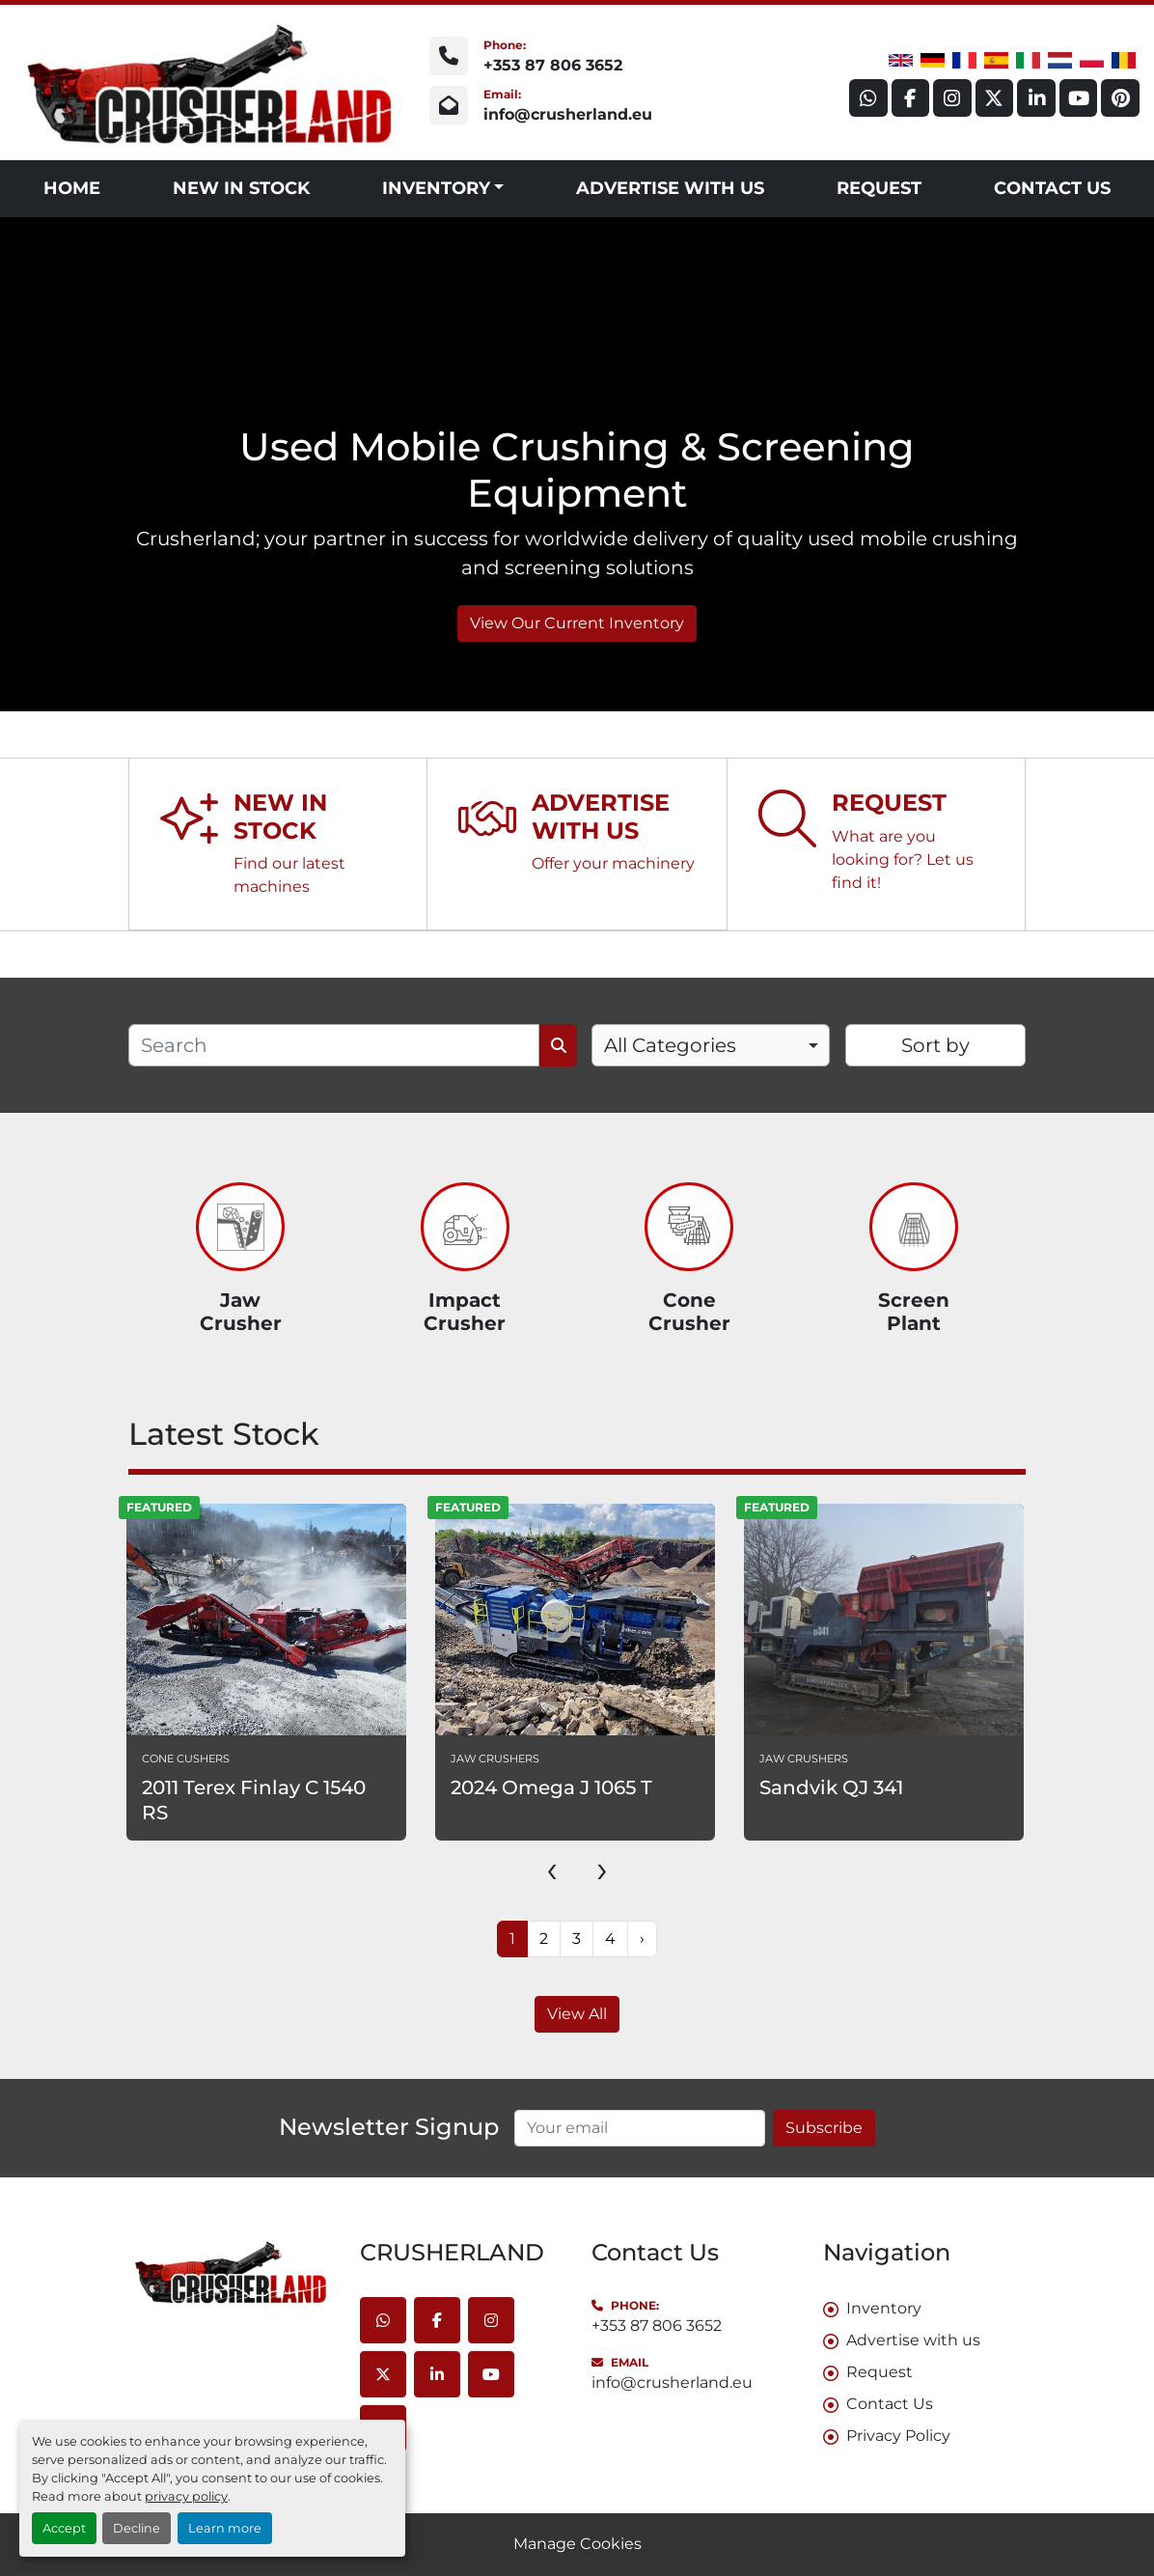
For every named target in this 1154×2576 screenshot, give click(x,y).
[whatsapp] (865, 97)
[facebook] (908, 97)
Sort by (935, 1045)
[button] (443, 188)
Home (71, 188)
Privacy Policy (898, 2435)
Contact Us (1052, 188)
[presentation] (552, 1868)
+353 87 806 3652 (552, 65)
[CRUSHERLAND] (229, 2272)
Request (879, 188)
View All (577, 2014)
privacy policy (186, 2496)
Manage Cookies (577, 2543)
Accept (64, 2528)
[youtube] (1077, 97)
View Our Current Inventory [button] (577, 623)
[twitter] (993, 97)
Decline (136, 2528)
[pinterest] (1120, 97)
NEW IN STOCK (241, 188)
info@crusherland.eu (567, 114)
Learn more (224, 2528)
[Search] (333, 1045)
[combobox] (710, 1045)
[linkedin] (1035, 97)
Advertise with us (670, 188)
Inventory (436, 188)
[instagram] (950, 97)
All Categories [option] (670, 1045)
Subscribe (824, 2128)
